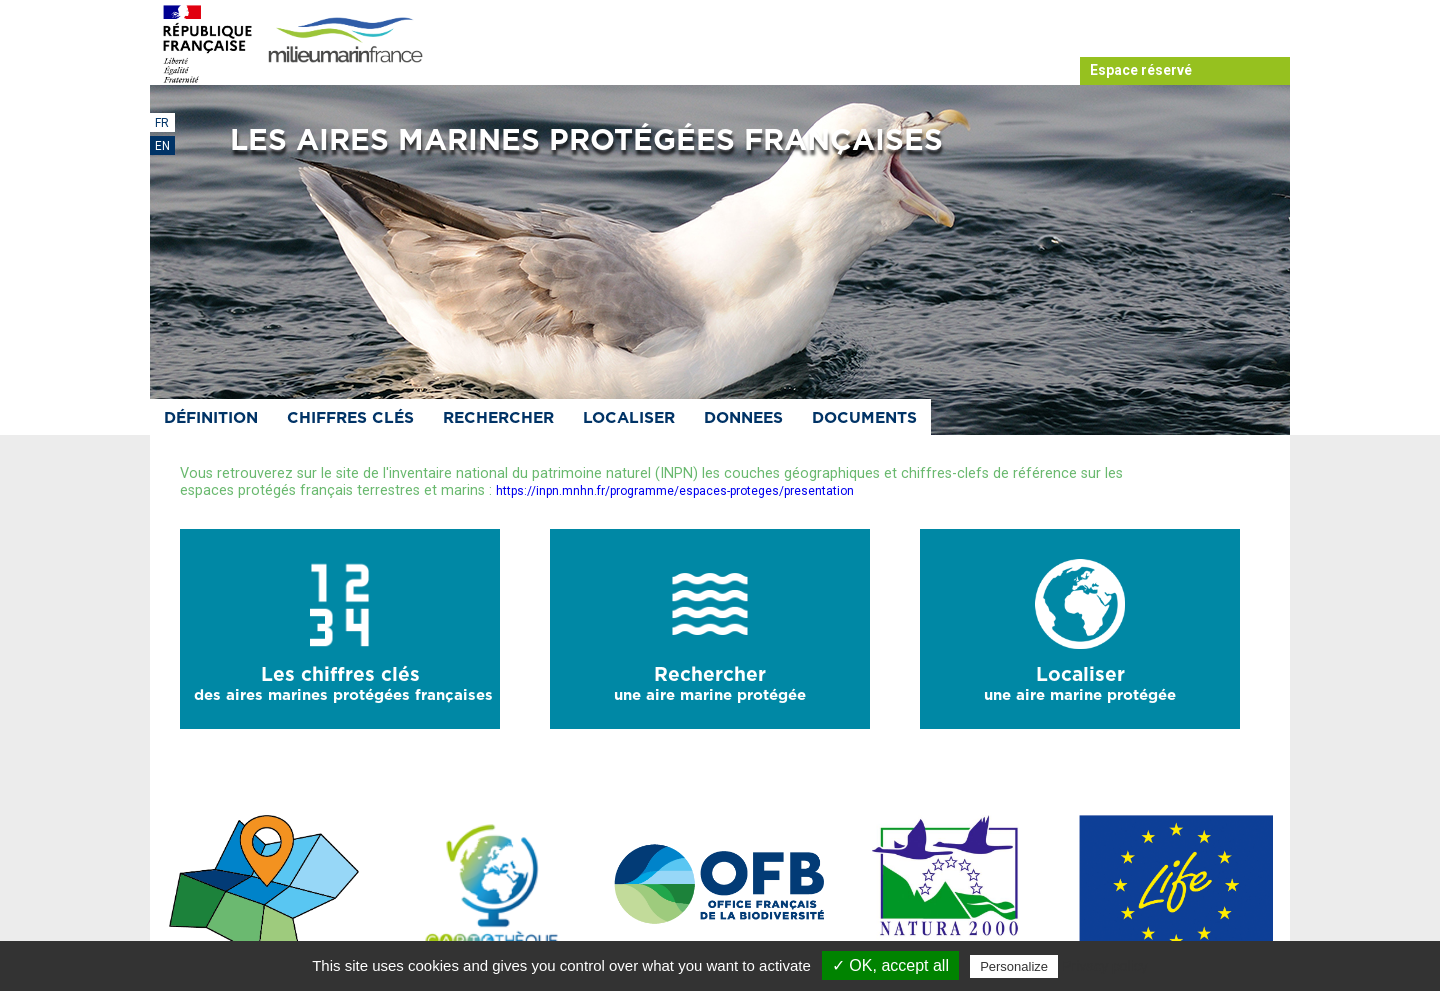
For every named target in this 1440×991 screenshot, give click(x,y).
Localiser (629, 418)
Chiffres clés (350, 418)
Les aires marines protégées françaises (586, 141)
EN (162, 146)
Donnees (743, 418)
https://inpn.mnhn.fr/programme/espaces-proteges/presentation (675, 491)
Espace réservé (1141, 70)
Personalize (1014, 966)
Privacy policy (1105, 966)
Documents (864, 418)
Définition (211, 418)
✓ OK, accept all (890, 965)
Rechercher (498, 418)
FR (162, 123)
